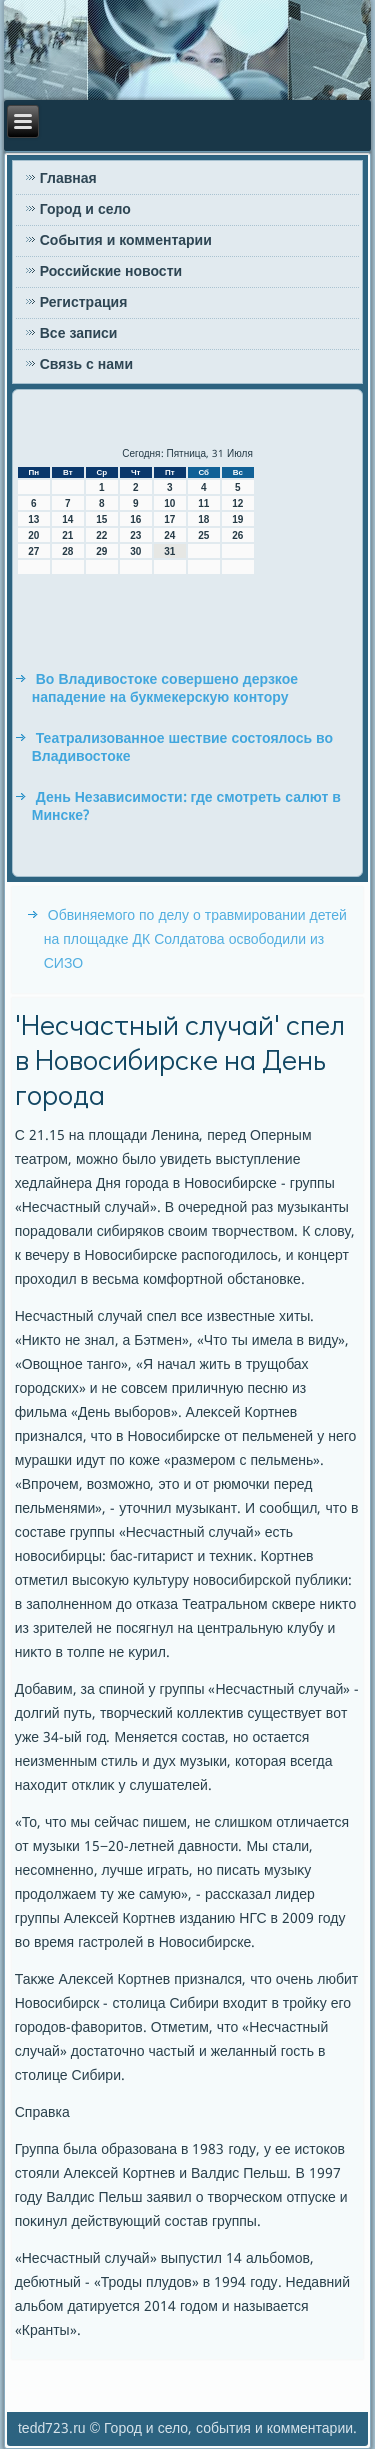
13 (33, 519)
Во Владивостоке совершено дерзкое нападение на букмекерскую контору (165, 689)
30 (135, 551)
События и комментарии (126, 241)
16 (135, 519)
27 (33, 551)
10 (169, 503)
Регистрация (84, 303)
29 (101, 551)
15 (101, 519)
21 (67, 535)
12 (237, 503)
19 (237, 519)
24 (169, 535)
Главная (68, 179)
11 (203, 503)
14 (67, 519)
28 (67, 551)
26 (237, 535)
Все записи (79, 334)
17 (169, 519)
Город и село (85, 210)
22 (101, 535)
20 (33, 535)
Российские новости (111, 272)
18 (203, 519)
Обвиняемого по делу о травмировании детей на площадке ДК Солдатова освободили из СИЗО (195, 940)
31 (169, 551)
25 (203, 535)
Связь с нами (86, 365)
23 (135, 535)
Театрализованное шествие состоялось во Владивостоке (182, 748)
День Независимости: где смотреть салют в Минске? (186, 807)
